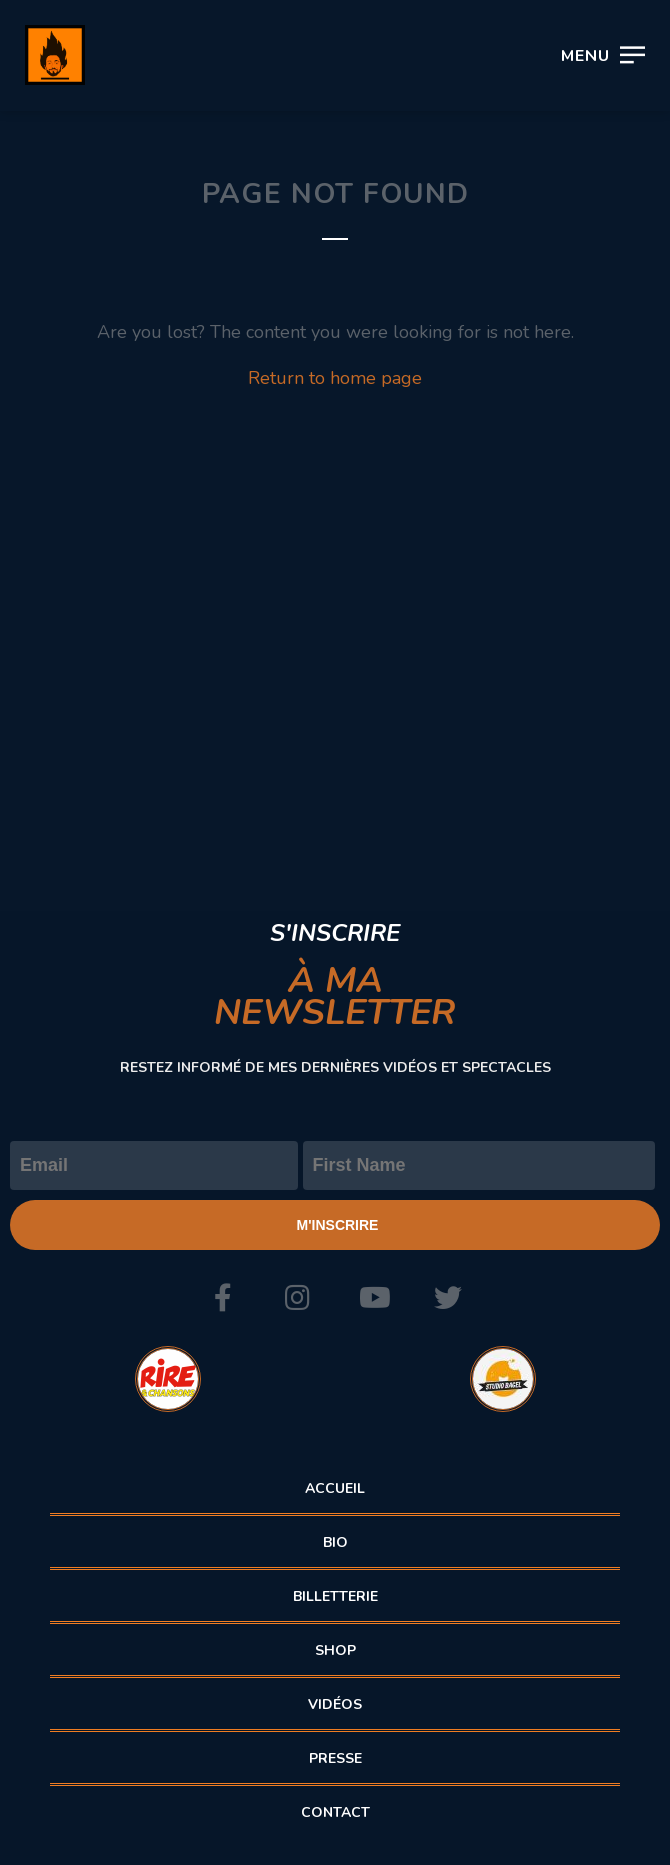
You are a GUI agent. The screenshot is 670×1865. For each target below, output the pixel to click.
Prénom (335, 1124)
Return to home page (335, 378)
